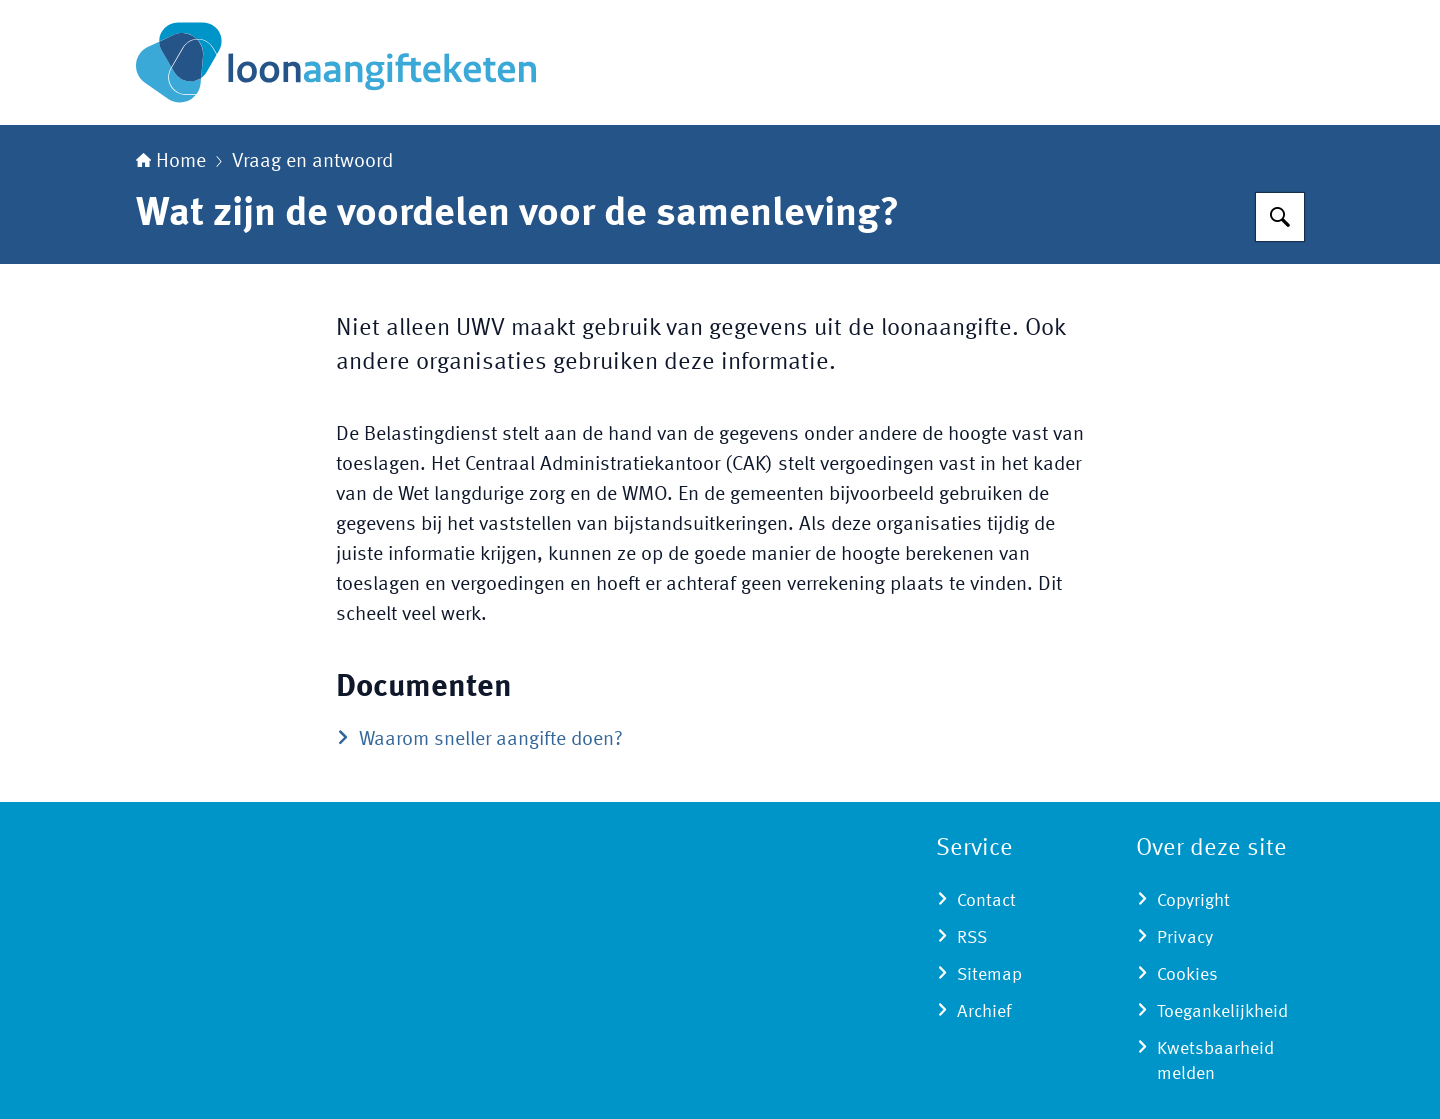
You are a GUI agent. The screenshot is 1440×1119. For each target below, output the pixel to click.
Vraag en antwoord (312, 162)
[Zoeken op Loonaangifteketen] (1280, 217)
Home (171, 162)
